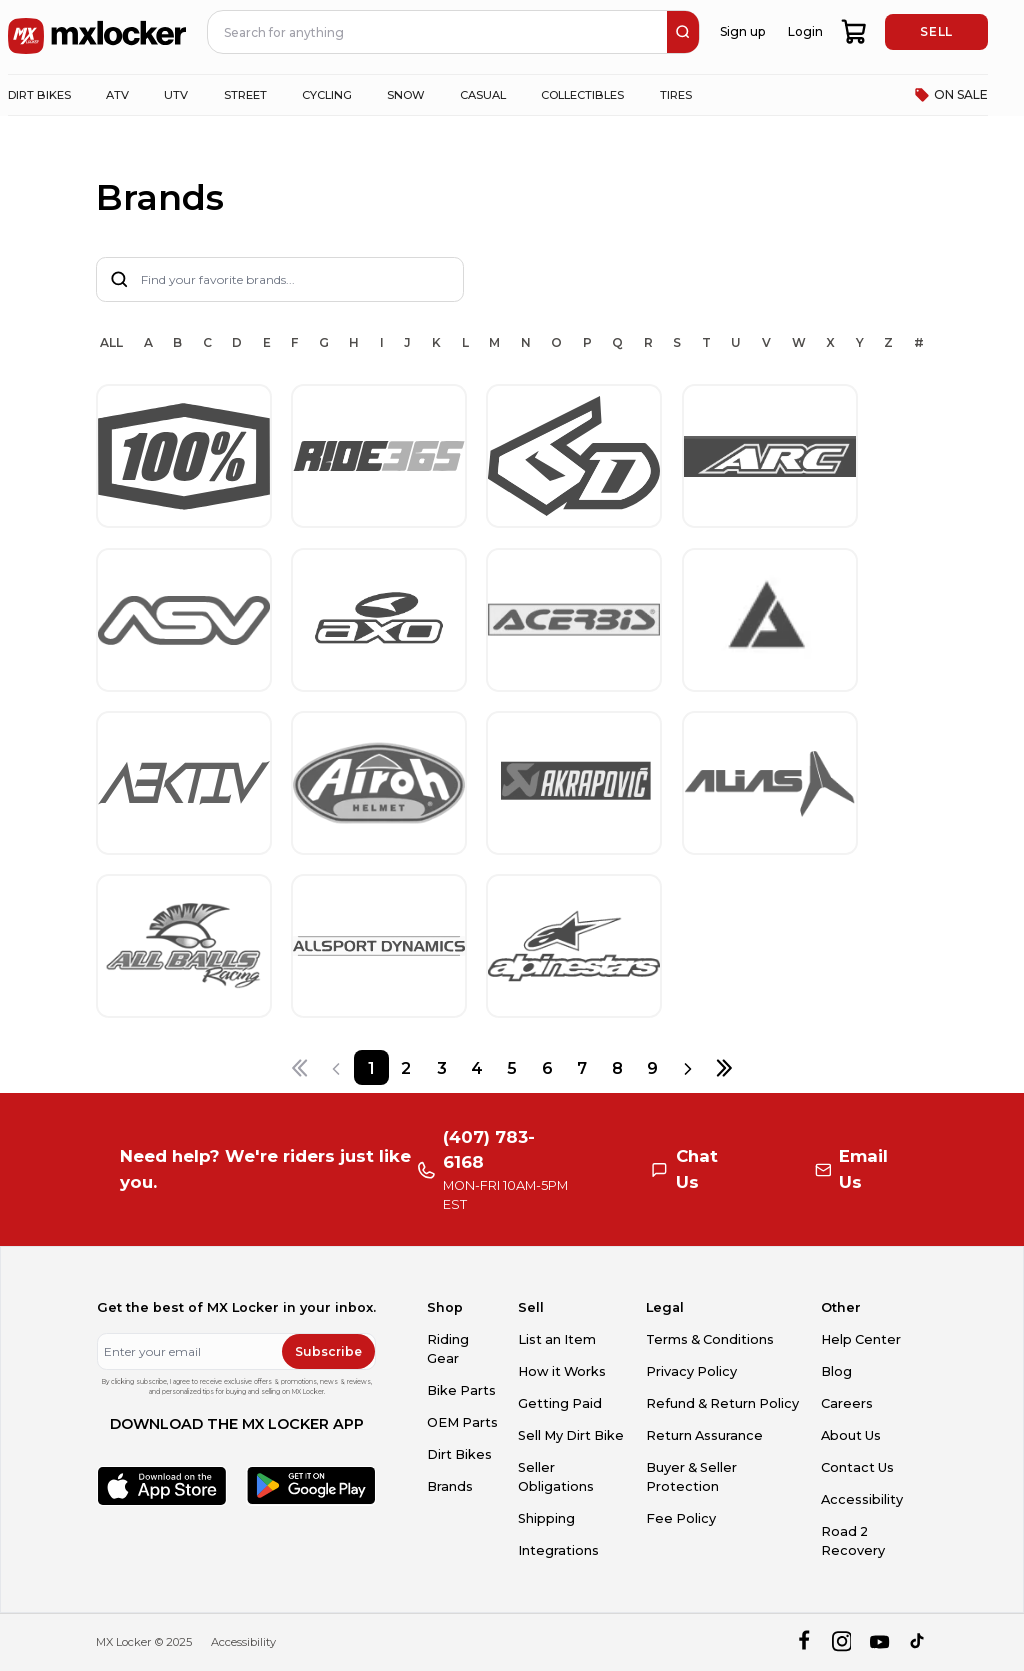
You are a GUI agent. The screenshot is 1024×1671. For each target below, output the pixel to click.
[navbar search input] (438, 32)
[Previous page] (336, 1067)
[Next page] (688, 1067)
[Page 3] (441, 1067)
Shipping (546, 1518)
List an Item (557, 1339)
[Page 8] (617, 1067)
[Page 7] (582, 1067)
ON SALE (951, 95)
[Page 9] (652, 1067)
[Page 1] (371, 1067)
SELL (936, 31)
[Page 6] (547, 1067)
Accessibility (862, 1499)
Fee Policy (681, 1518)
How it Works (562, 1371)
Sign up (742, 31)
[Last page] (723, 1067)
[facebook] (803, 1642)
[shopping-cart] (854, 32)
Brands (450, 1486)
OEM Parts (462, 1422)
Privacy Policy (691, 1371)
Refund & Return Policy (722, 1403)
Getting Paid (560, 1403)
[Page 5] (511, 1067)
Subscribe (328, 1351)
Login (805, 31)
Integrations (558, 1550)
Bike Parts (461, 1390)
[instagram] (841, 1642)
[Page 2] (406, 1067)
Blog (836, 1371)
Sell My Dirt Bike (571, 1435)
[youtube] (879, 1642)
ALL (111, 342)
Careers (847, 1403)
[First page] (299, 1067)
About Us (851, 1435)
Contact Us (857, 1467)
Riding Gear (448, 1349)
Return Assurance (704, 1435)
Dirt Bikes (459, 1454)
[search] (683, 32)
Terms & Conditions (710, 1339)
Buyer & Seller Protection (691, 1477)
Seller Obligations (556, 1477)
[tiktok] (918, 1642)
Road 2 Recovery (853, 1541)
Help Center (861, 1339)
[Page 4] (476, 1067)
